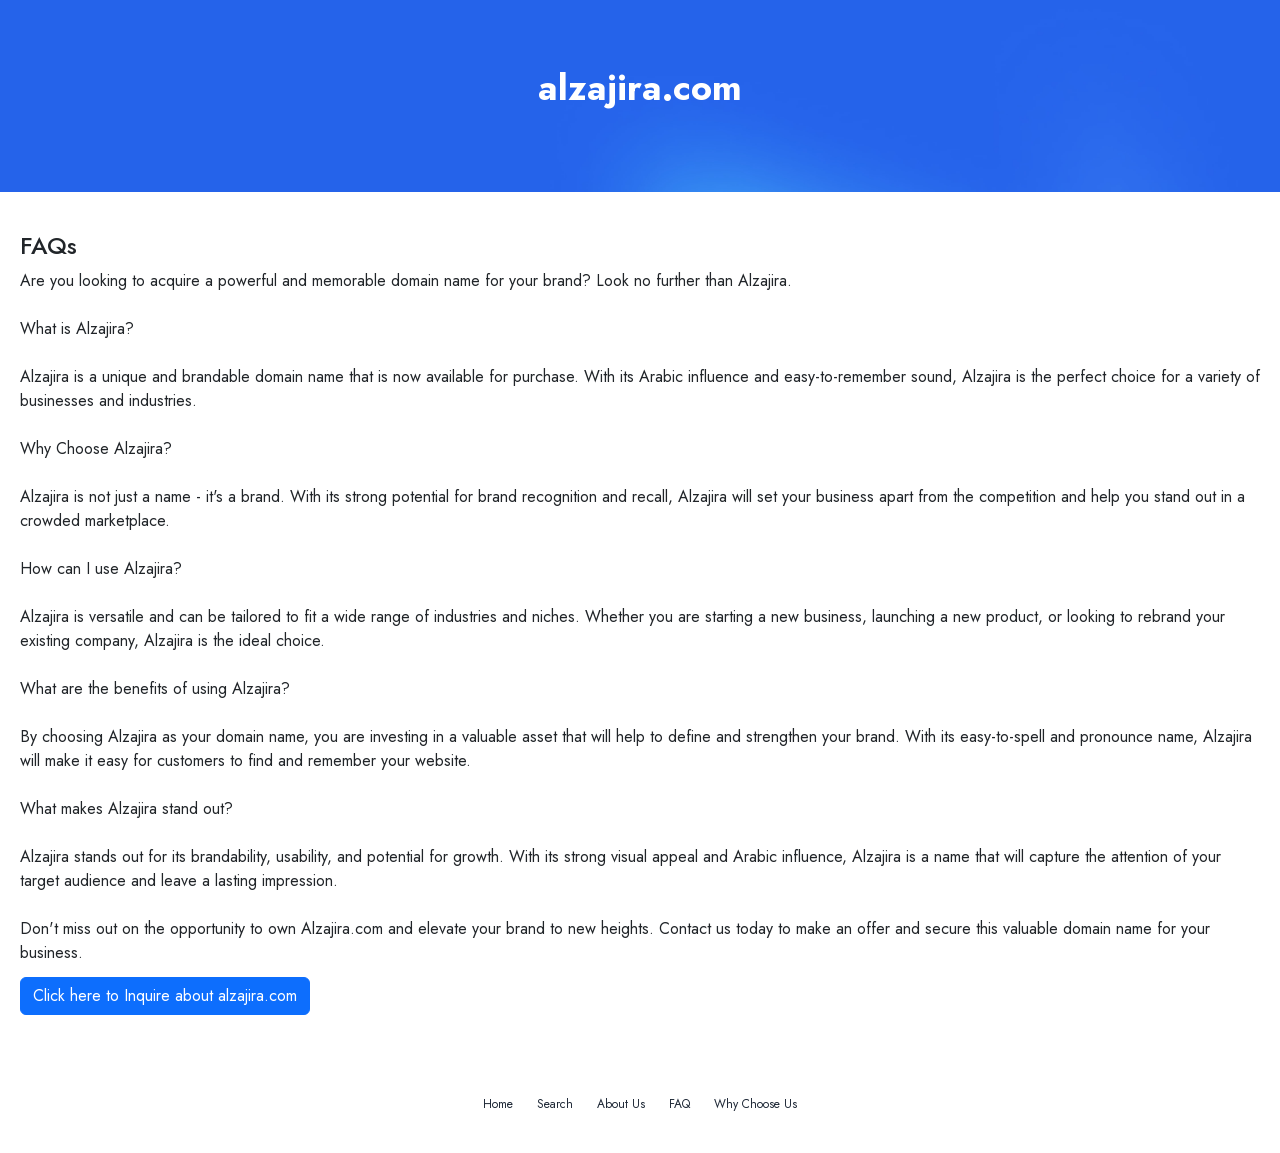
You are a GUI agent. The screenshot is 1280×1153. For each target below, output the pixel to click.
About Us (621, 1104)
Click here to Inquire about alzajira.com (165, 995)
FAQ (679, 1104)
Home (498, 1104)
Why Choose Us (755, 1104)
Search (555, 1104)
